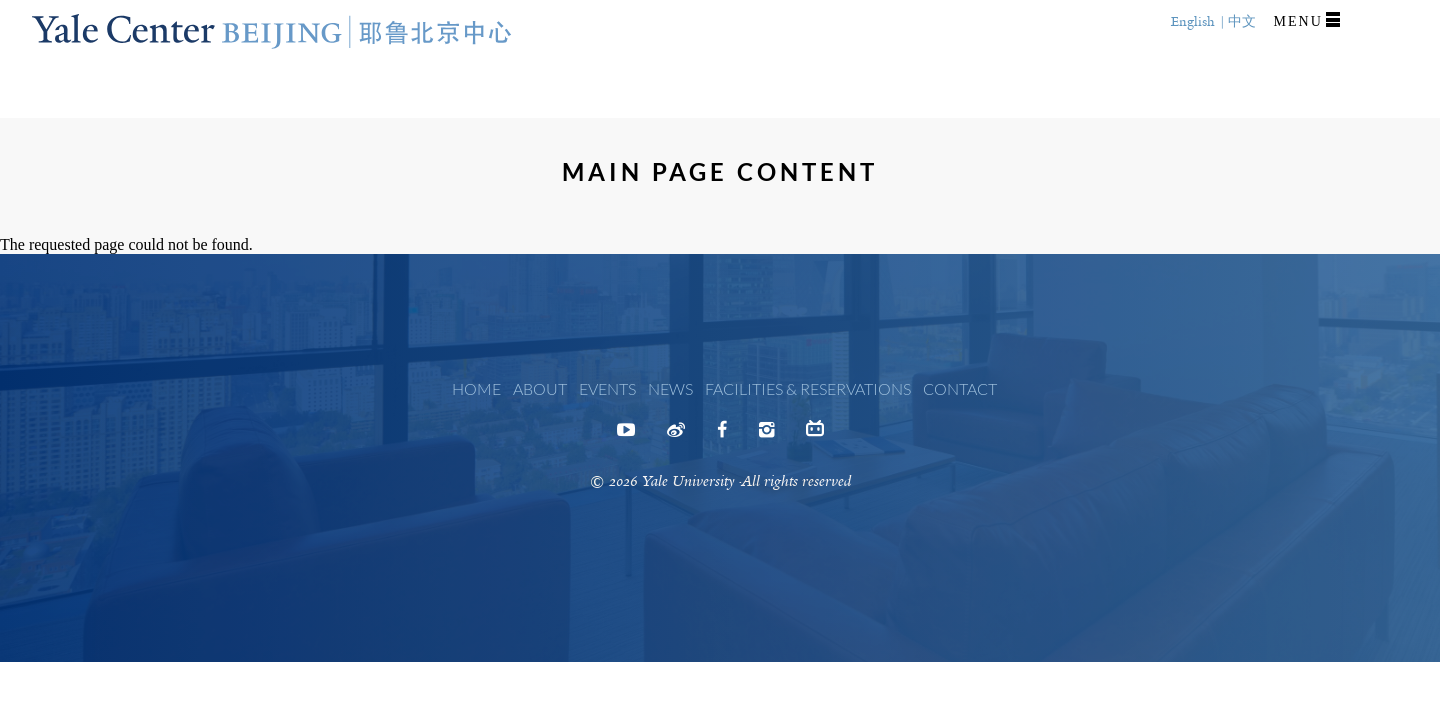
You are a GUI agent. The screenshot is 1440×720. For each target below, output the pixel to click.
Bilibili (815, 433)
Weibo (676, 436)
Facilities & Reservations (808, 388)
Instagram (766, 436)
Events (607, 388)
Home (476, 388)
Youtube (626, 436)
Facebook (722, 436)
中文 (1242, 21)
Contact (960, 388)
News (670, 388)
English (1193, 21)
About (540, 388)
